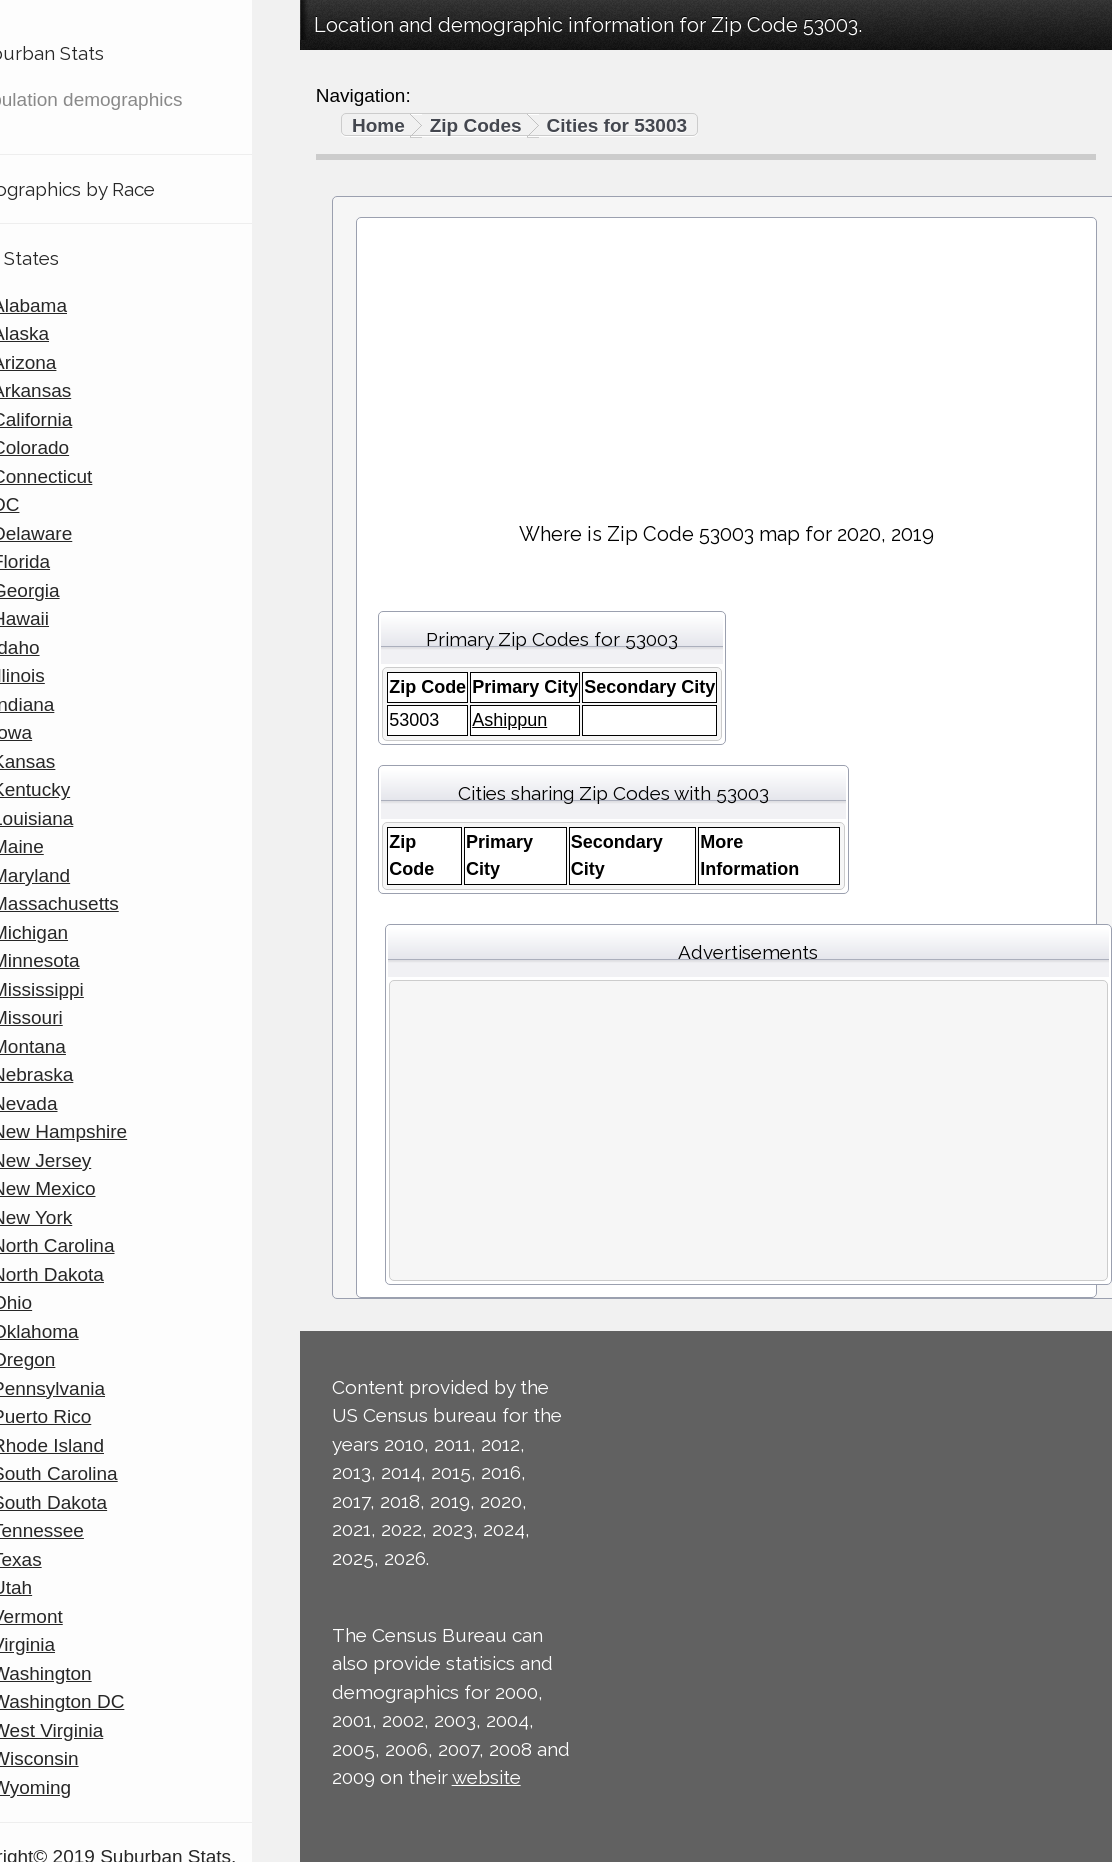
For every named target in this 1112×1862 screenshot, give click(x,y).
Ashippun (509, 720)
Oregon (71, 1359)
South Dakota (97, 1502)
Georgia (74, 590)
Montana (77, 1046)
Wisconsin (83, 1758)
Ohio (60, 1302)
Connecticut (90, 476)
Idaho (64, 647)
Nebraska (80, 1074)
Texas (65, 1559)
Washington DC (106, 1701)
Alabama (77, 305)
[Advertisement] (727, 361)
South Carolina (103, 1473)
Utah (60, 1587)
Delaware (80, 533)
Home (378, 125)
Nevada (73, 1103)
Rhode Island (96, 1445)
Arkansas (79, 390)
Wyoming (79, 1787)
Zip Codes (476, 125)
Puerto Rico (89, 1416)
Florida (69, 561)
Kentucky (79, 789)
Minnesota (84, 960)
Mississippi (86, 989)
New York (80, 1217)
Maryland (79, 875)
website (486, 1777)
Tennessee (86, 1530)
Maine (66, 846)
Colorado (78, 447)
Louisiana (80, 818)
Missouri (75, 1017)
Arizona (72, 362)
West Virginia (95, 1730)
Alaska (68, 333)
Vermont (75, 1616)
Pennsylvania (96, 1388)
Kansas (71, 761)
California (80, 419)
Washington (90, 1673)
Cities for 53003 (617, 125)
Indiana (71, 704)
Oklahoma (83, 1331)
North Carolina (101, 1245)
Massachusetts (103, 903)
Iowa (60, 732)
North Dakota (96, 1274)
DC (53, 504)
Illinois (66, 675)
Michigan (78, 932)
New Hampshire (107, 1131)
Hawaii (68, 618)
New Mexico (91, 1188)
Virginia (71, 1644)
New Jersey (89, 1160)
